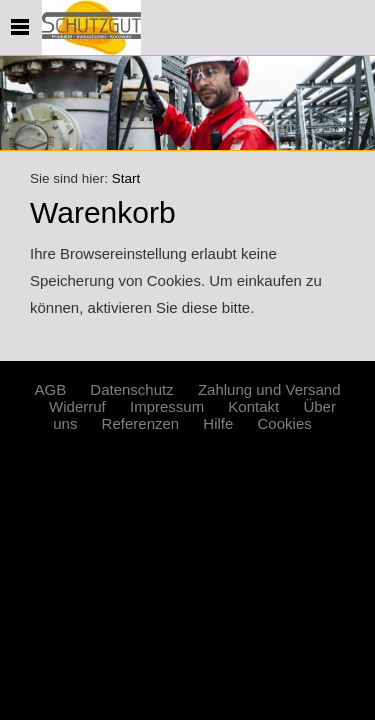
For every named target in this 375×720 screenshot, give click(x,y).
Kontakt (253, 406)
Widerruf (77, 406)
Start (126, 178)
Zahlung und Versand (269, 389)
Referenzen (141, 423)
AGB (50, 389)
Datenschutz (131, 389)
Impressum (167, 406)
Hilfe (218, 423)
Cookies (285, 423)
